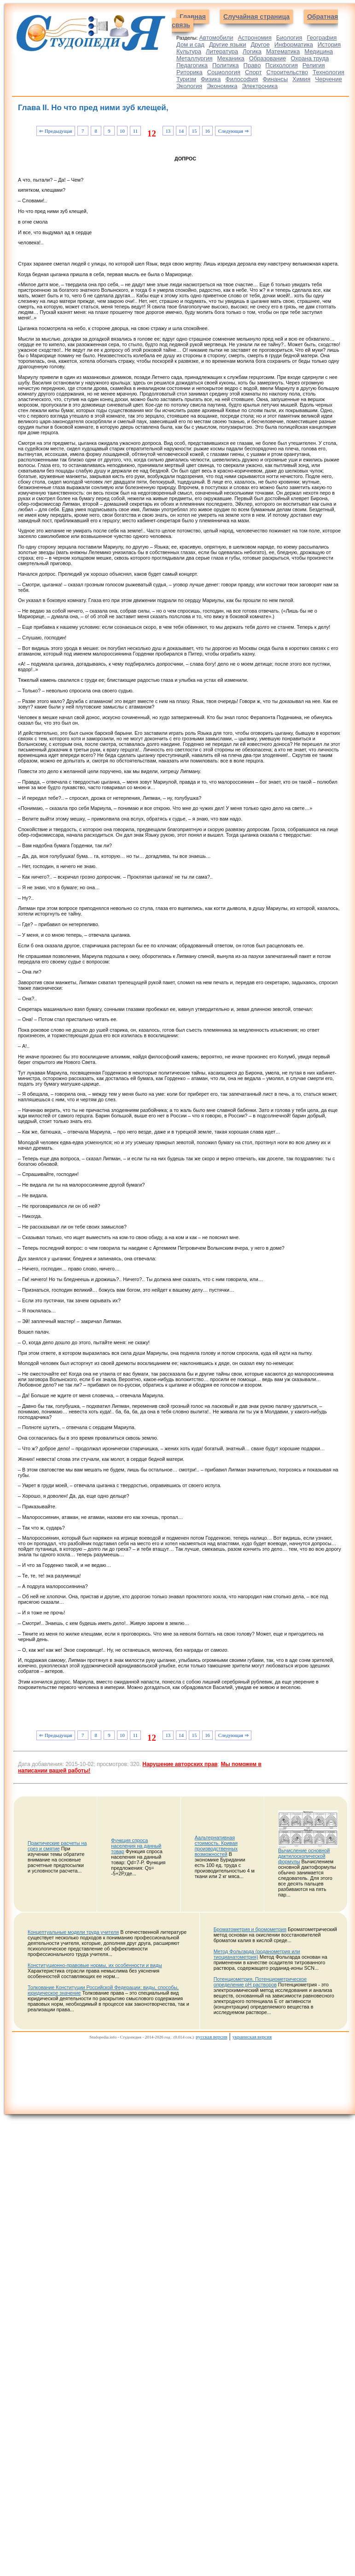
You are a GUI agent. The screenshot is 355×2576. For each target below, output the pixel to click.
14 (181, 131)
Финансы (275, 79)
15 (194, 131)
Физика (211, 79)
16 (207, 131)
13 (167, 131)
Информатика (293, 44)
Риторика (189, 72)
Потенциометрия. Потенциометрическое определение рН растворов (260, 1981)
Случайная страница (256, 16)
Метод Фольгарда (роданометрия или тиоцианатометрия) (257, 1954)
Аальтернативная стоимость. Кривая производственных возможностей (216, 1846)
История (329, 44)
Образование (267, 58)
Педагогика (192, 65)
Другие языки (227, 44)
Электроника (260, 86)
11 (135, 131)
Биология (289, 37)
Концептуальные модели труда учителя (73, 1932)
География (322, 37)
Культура (188, 51)
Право (252, 65)
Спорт (253, 72)
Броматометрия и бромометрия (250, 1929)
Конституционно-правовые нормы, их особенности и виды (95, 1965)
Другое (259, 44)
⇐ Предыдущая (55, 131)
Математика (283, 51)
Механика (230, 58)
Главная (193, 16)
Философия (242, 79)
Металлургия (194, 58)
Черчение (328, 79)
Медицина (318, 51)
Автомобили (216, 37)
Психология (281, 65)
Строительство (287, 72)
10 (122, 131)
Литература (222, 51)
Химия (301, 79)
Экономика (222, 86)
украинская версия (252, 2036)
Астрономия (254, 37)
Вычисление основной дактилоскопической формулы (304, 1856)
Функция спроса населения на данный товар (136, 1845)
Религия (314, 65)
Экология (189, 86)
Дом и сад (190, 44)
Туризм (186, 79)
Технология (328, 72)
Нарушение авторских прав (179, 1764)
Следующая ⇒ (233, 131)
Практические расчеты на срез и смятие (57, 1845)
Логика (252, 51)
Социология (223, 72)
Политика (225, 65)
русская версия (211, 2036)
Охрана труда (310, 58)
